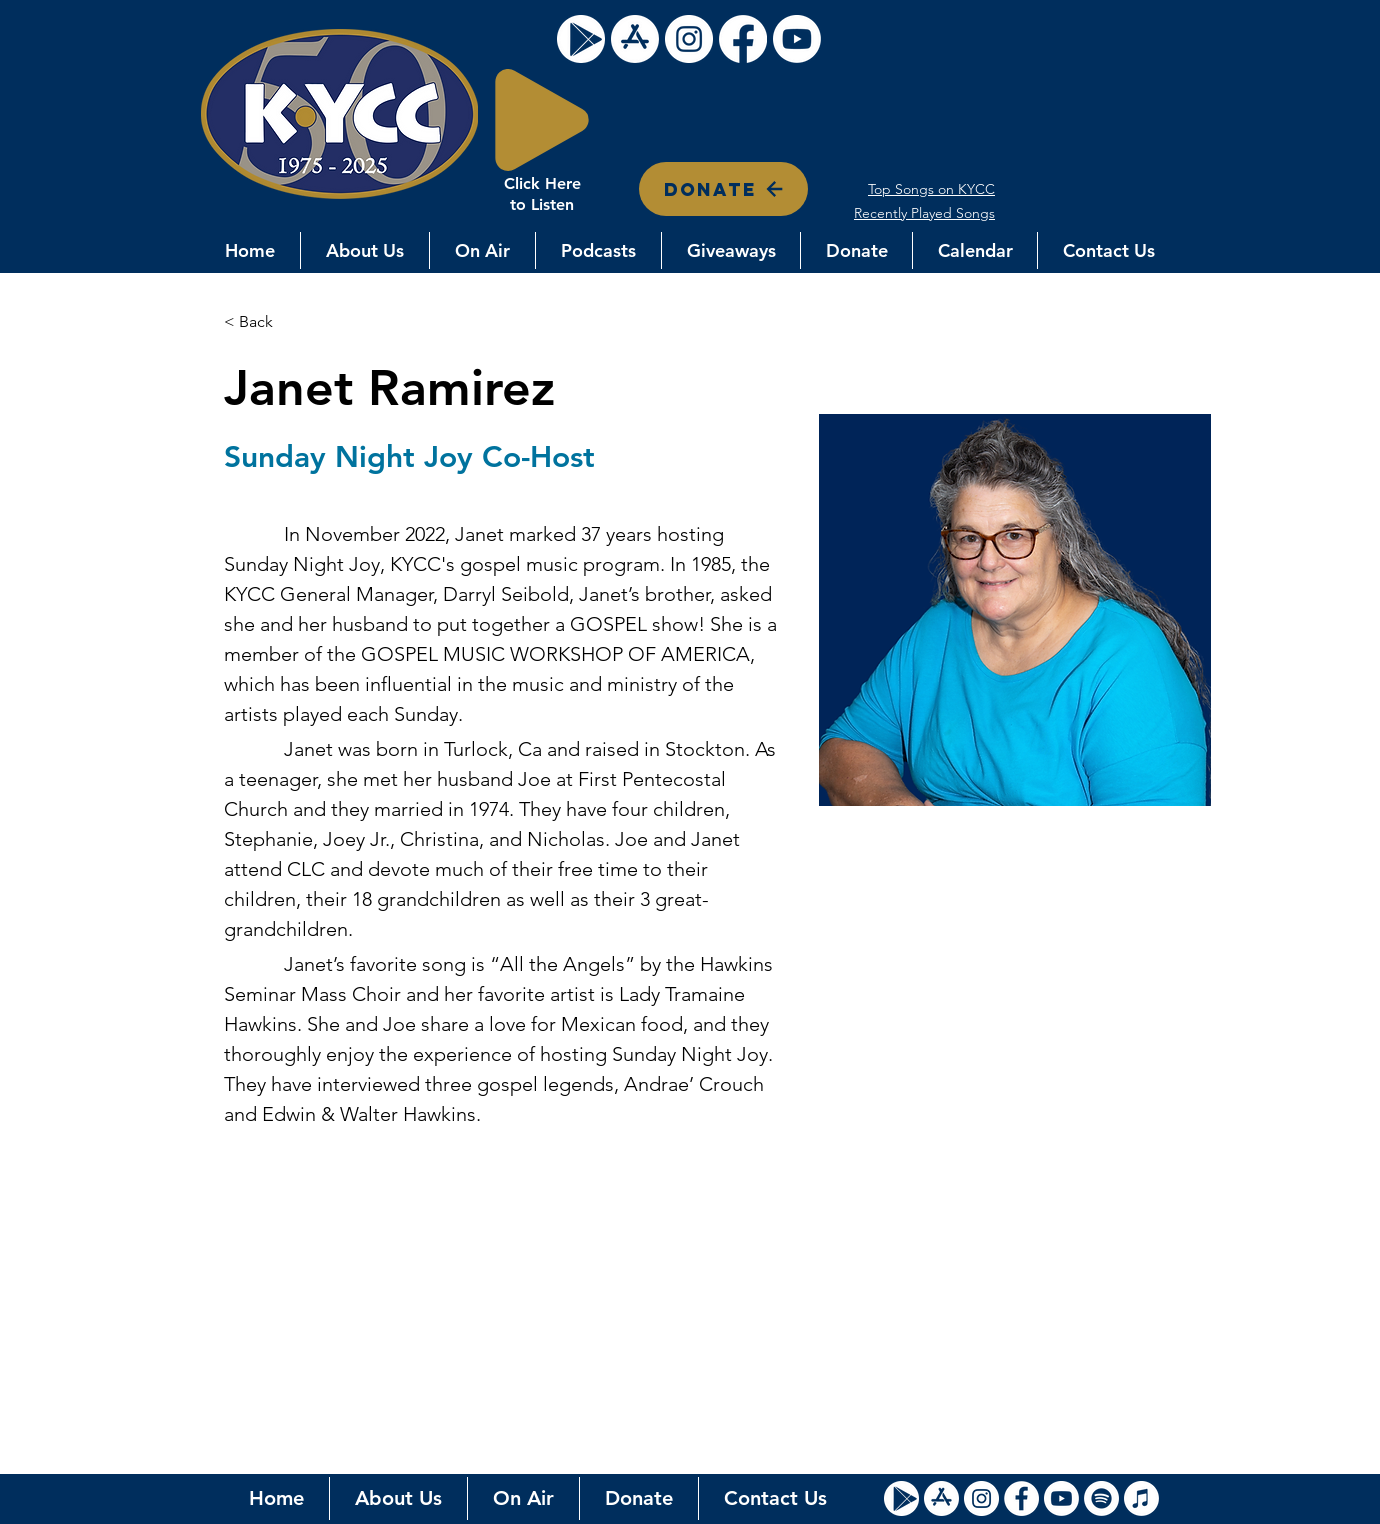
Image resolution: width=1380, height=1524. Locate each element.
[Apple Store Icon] (941, 1498)
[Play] (542, 120)
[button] (365, 250)
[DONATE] (723, 189)
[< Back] (263, 322)
